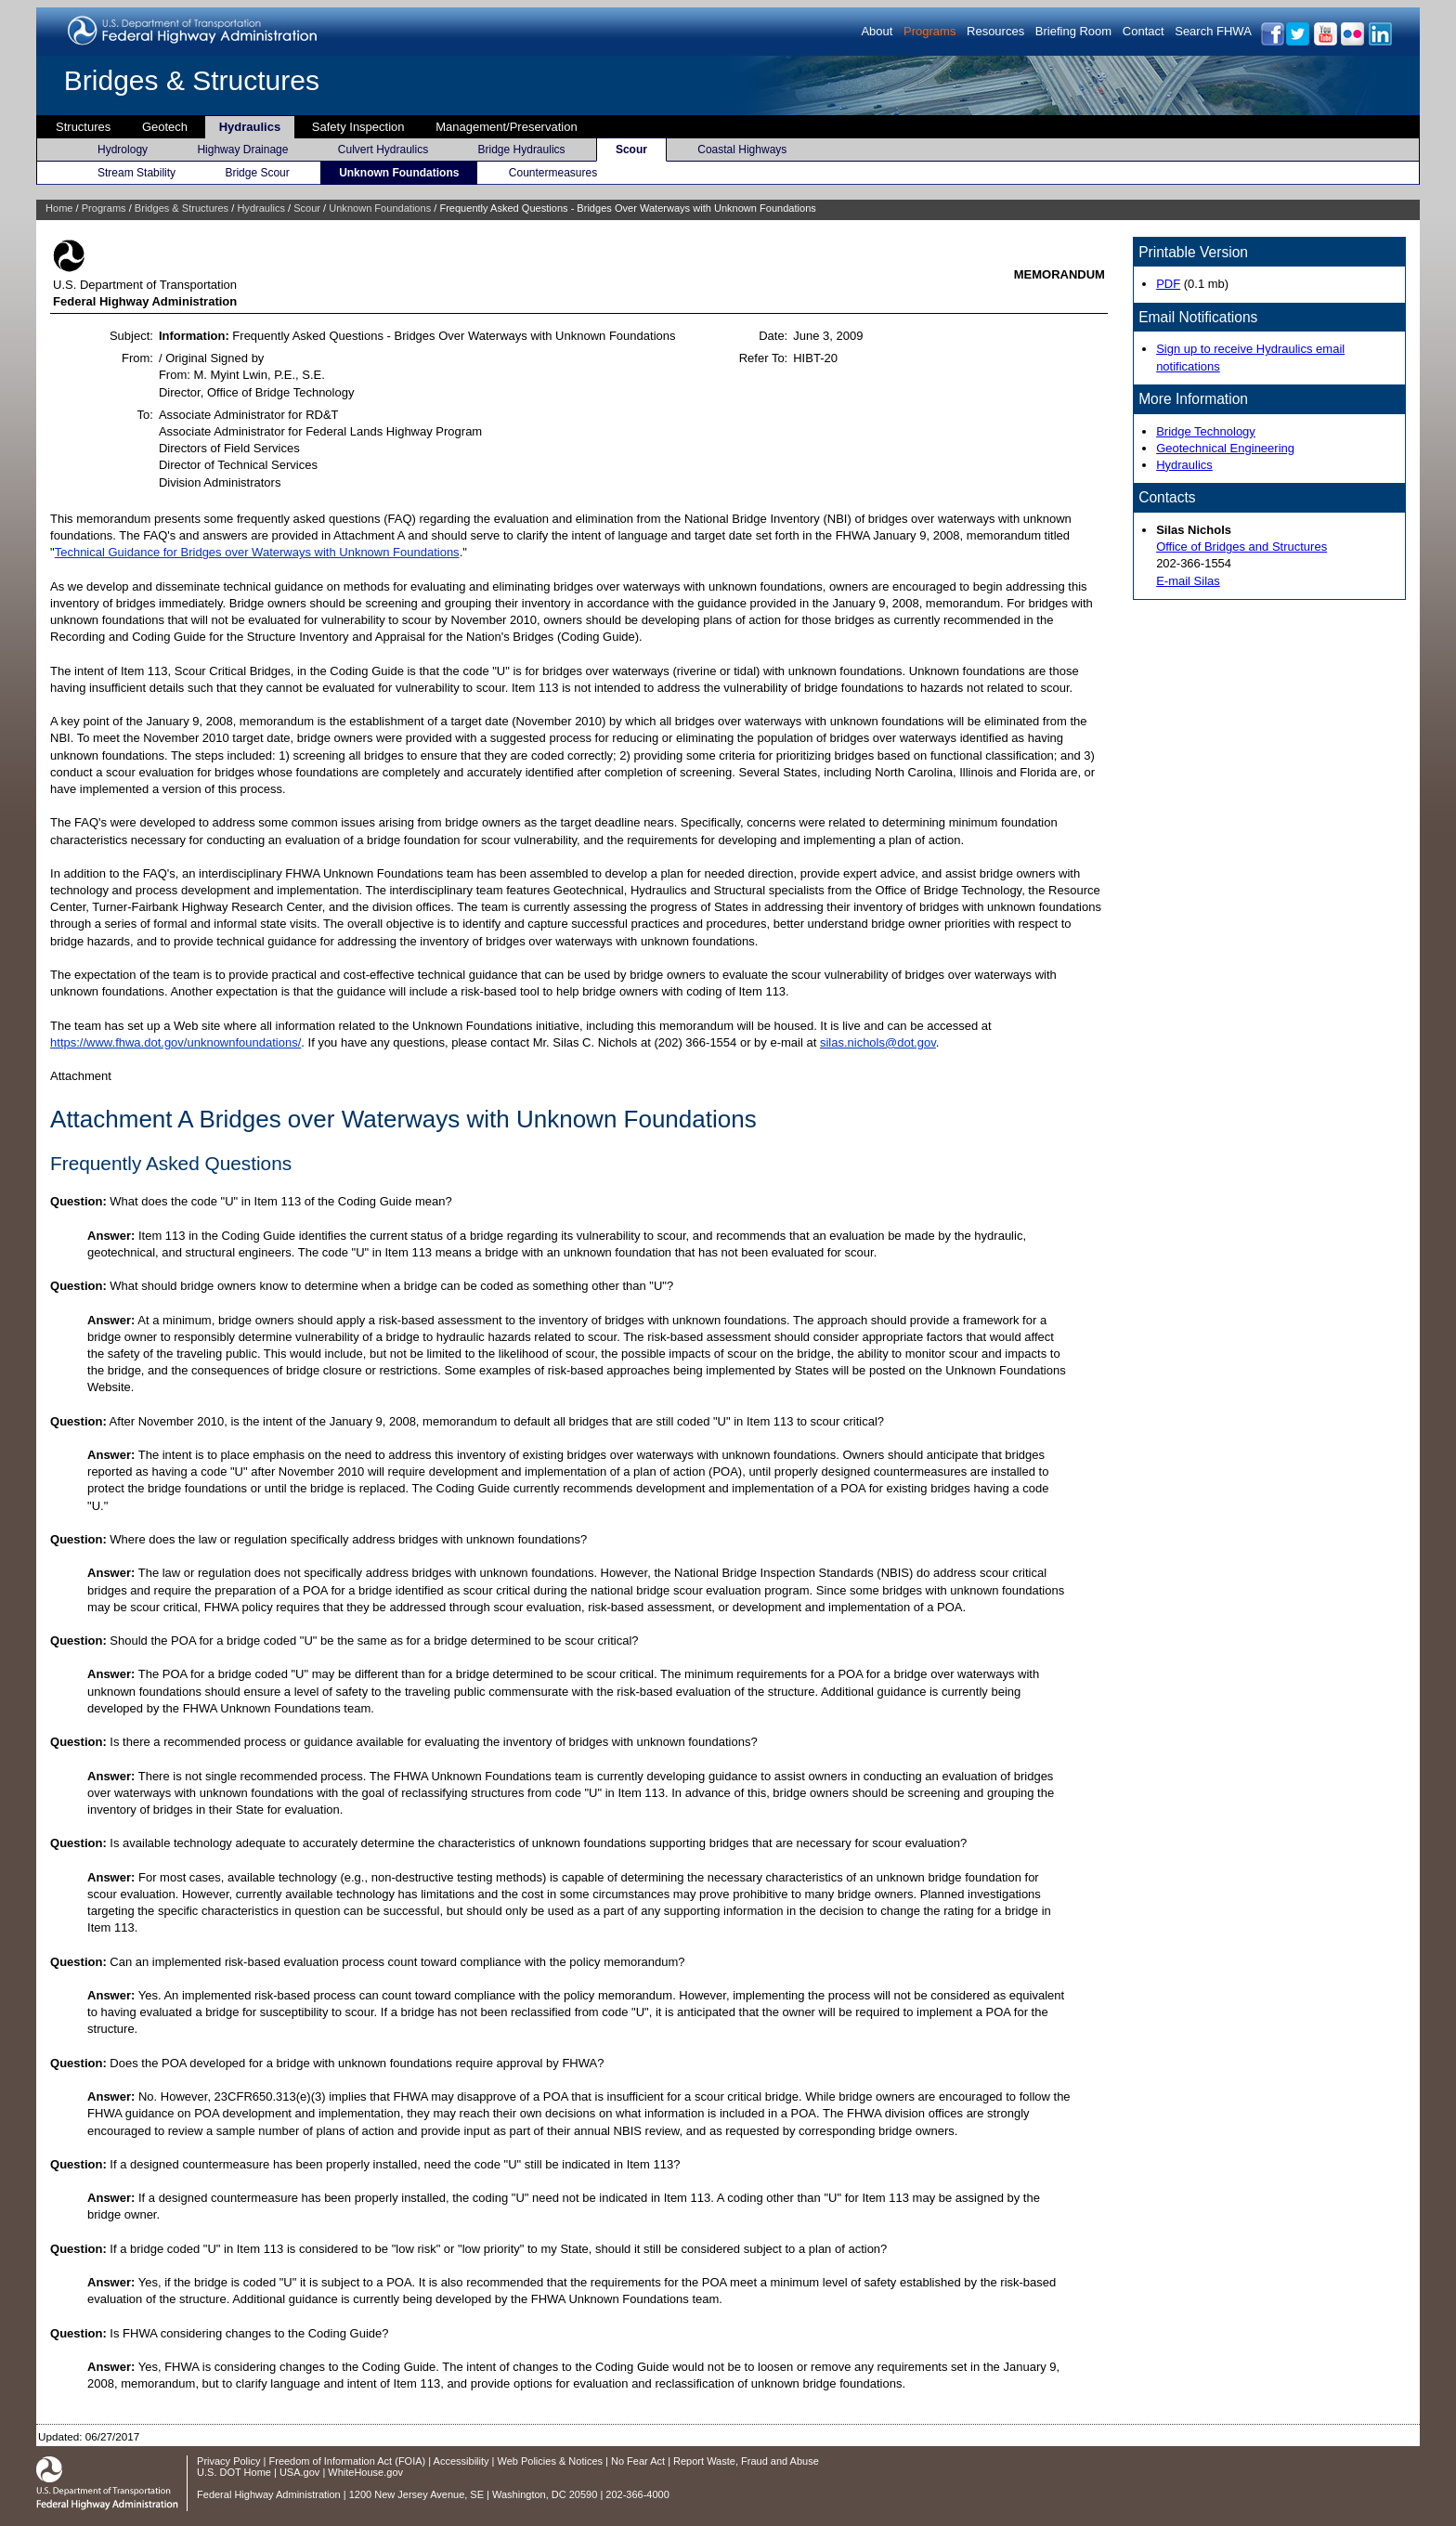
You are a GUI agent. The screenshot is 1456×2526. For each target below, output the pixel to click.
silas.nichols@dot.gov (878, 1042)
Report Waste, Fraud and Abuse (746, 2461)
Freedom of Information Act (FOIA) (347, 2461)
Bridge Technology (1205, 431)
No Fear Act (638, 2461)
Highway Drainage (242, 149)
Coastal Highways (741, 149)
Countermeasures (553, 172)
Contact (1143, 31)
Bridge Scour (257, 172)
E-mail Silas (1188, 581)
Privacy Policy (228, 2461)
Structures (83, 127)
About (876, 31)
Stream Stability (137, 172)
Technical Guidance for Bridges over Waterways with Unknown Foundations (257, 552)
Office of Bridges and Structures (1241, 546)
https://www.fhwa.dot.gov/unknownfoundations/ (175, 1042)
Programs (930, 31)
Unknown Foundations (399, 172)
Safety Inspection (358, 127)
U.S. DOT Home (234, 2472)
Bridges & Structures (191, 80)
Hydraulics (249, 127)
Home (59, 208)
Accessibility (461, 2461)
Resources (995, 31)
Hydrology (123, 149)
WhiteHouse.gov (365, 2472)
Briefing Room (1073, 31)
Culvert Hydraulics (383, 149)
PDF (1168, 284)
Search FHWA (1213, 31)
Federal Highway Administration (269, 2494)
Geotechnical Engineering (1225, 448)
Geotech (165, 127)
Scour (631, 149)
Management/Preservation (506, 127)
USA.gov (299, 2472)
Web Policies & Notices (551, 2461)
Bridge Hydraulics (522, 149)
